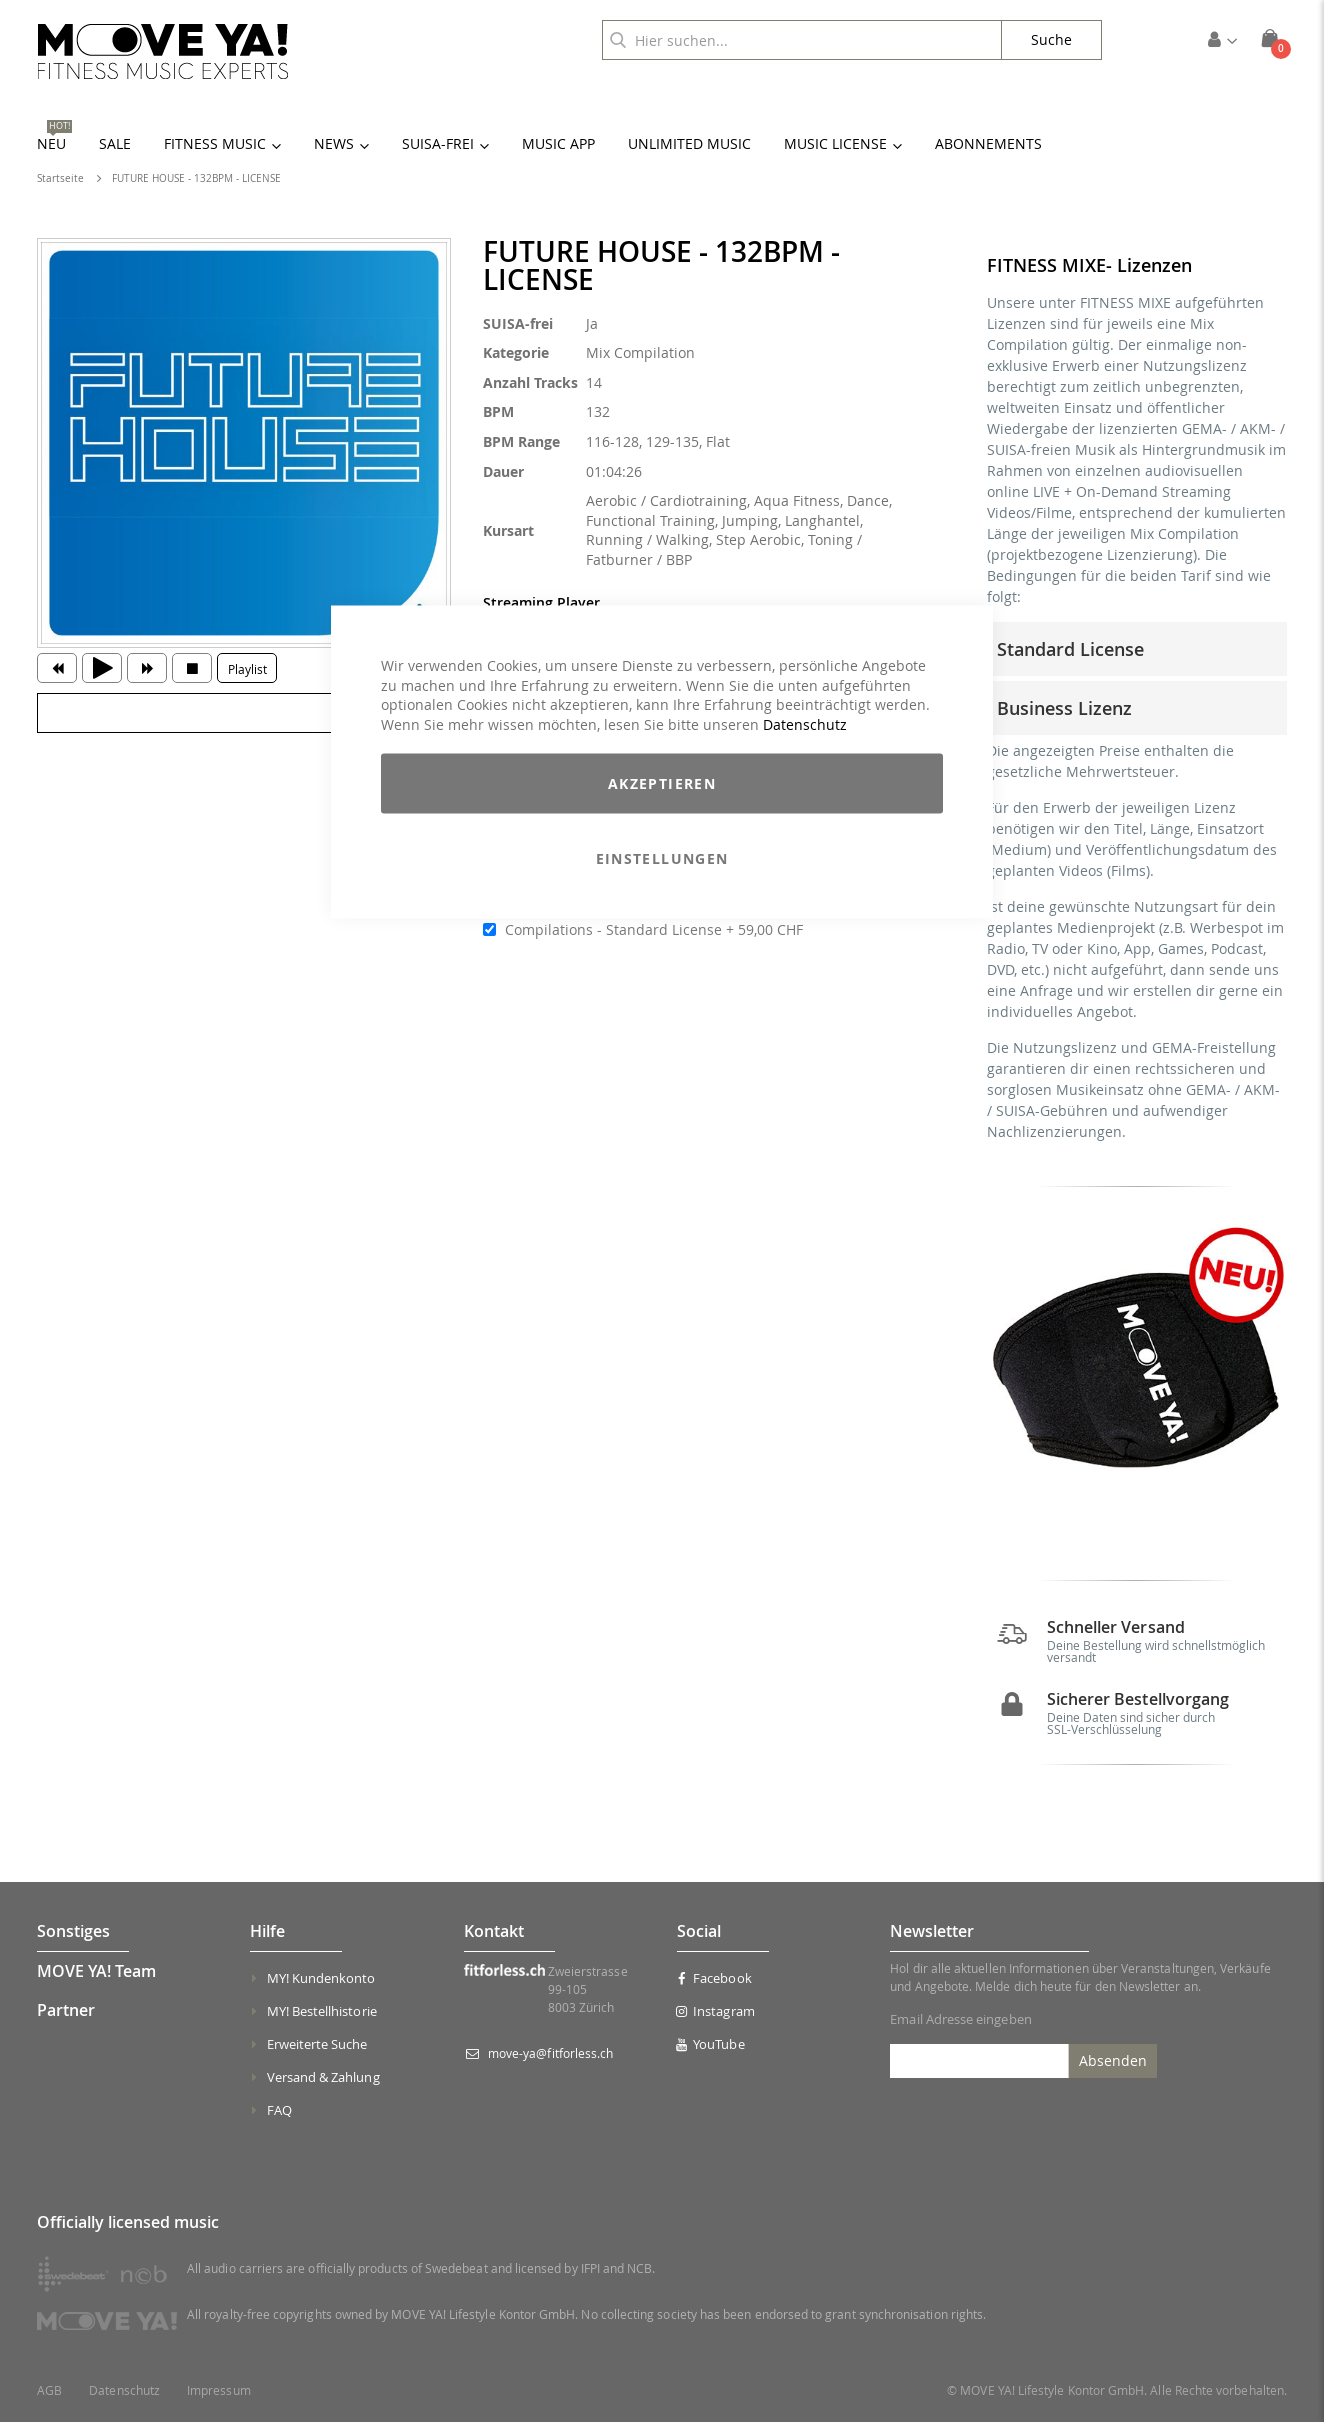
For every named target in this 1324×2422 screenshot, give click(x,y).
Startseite (60, 178)
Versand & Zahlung (323, 2077)
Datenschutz (805, 723)
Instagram (716, 2011)
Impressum (219, 2390)
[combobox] (802, 40)
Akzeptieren (662, 783)
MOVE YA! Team (96, 1971)
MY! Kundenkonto (321, 1978)
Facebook (714, 1978)
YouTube (711, 2044)
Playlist (247, 669)
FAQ (279, 2110)
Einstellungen (662, 858)
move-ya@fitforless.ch (550, 2053)
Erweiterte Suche (317, 2044)
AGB (49, 2390)
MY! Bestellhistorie (322, 2011)
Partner (66, 2010)
